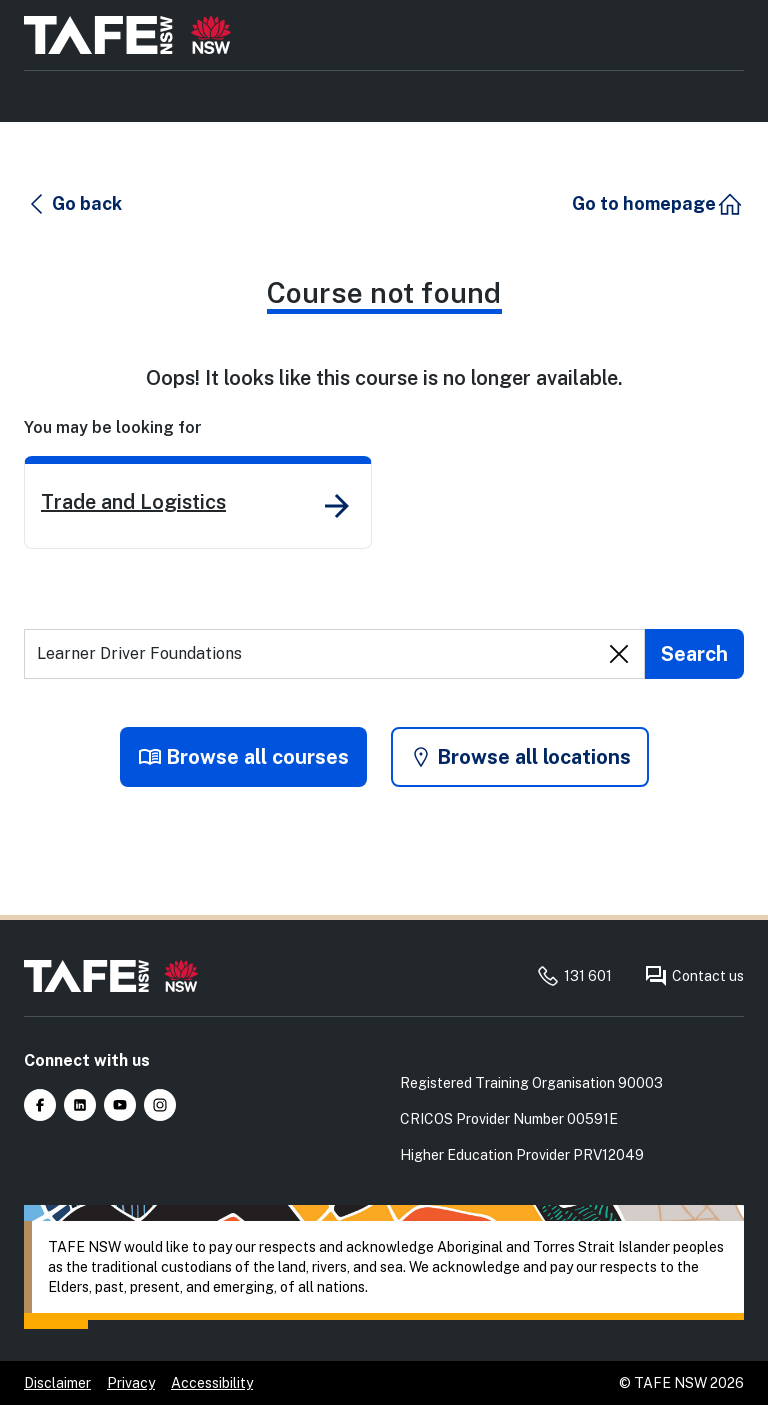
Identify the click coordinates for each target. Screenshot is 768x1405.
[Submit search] (694, 654)
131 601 (574, 976)
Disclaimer (57, 1383)
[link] (198, 502)
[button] (74, 204)
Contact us (694, 976)
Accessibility (212, 1383)
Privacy (131, 1383)
